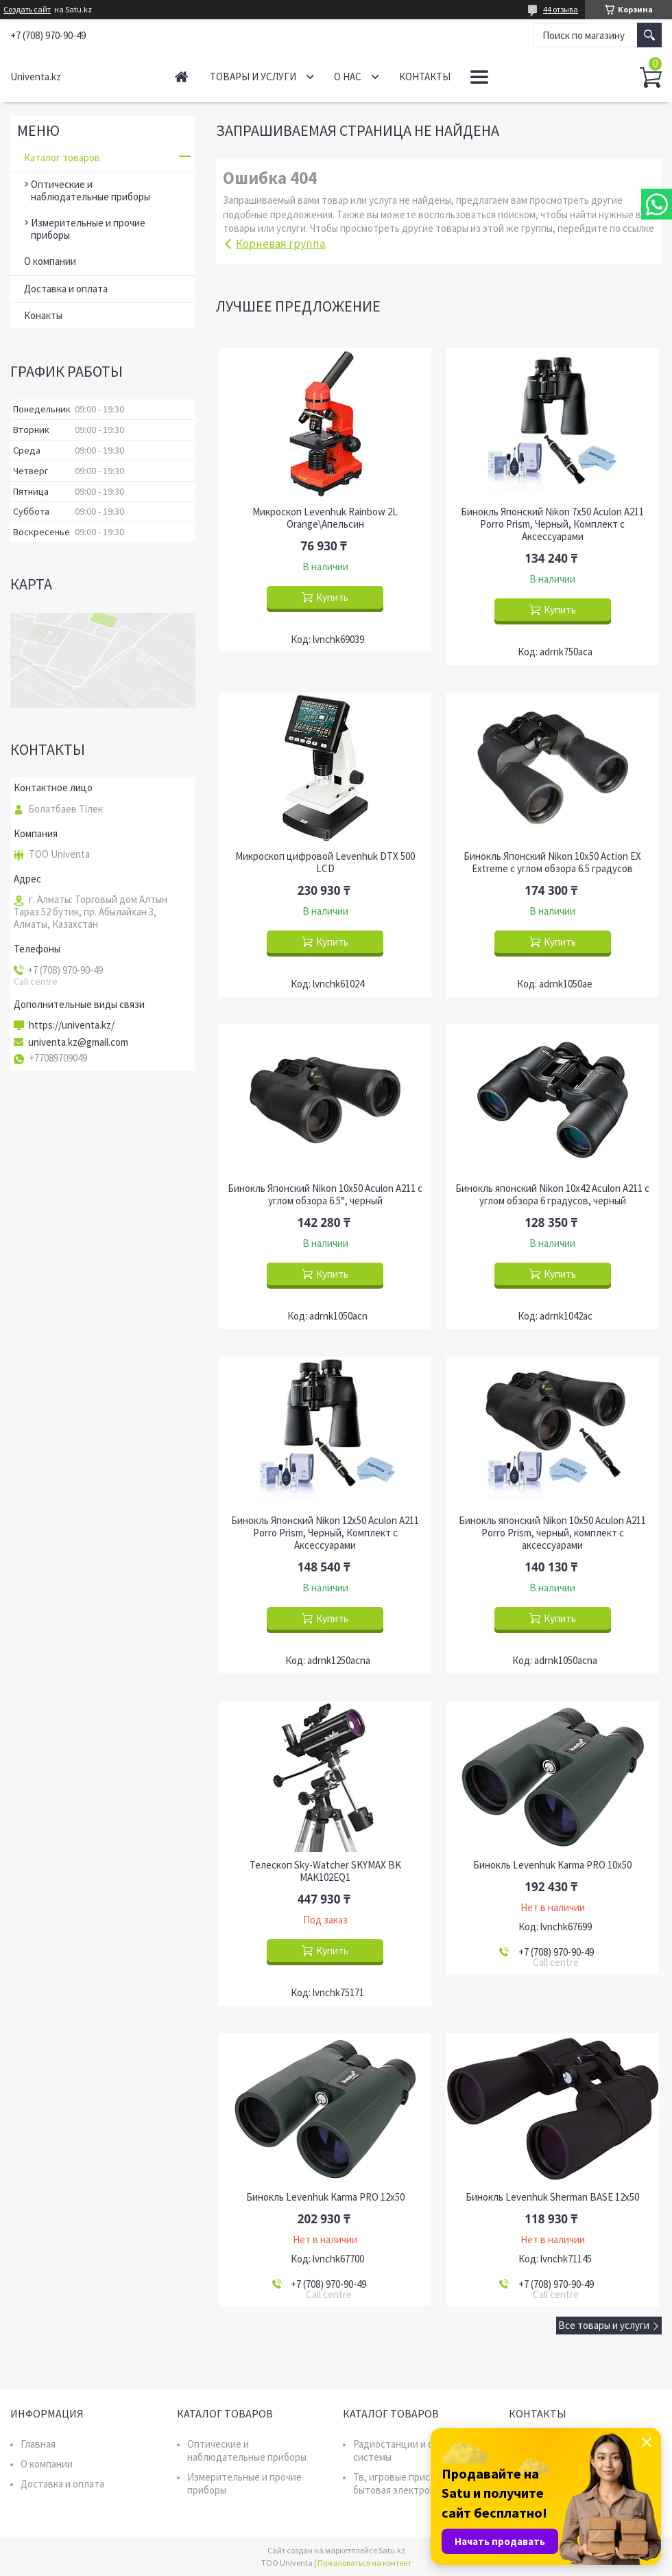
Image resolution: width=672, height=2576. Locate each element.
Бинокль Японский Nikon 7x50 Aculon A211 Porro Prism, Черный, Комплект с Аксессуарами (552, 524)
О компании (50, 261)
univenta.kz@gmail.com (78, 1042)
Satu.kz (392, 2550)
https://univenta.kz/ (72, 1025)
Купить (332, 597)
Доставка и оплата (66, 288)
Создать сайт (27, 9)
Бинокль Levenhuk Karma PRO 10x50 (552, 1865)
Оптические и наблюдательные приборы (90, 190)
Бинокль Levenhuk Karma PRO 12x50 (325, 2197)
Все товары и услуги (603, 2325)
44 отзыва (560, 9)
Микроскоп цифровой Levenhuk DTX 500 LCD (325, 862)
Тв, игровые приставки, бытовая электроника (406, 2483)
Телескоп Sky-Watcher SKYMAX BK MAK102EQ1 (325, 1871)
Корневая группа (280, 243)
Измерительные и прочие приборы (88, 229)
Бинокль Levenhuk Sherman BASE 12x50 (552, 2197)
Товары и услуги (253, 76)
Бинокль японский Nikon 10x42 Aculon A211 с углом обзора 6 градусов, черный (552, 1194)
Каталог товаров (62, 157)
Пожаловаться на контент (364, 2562)
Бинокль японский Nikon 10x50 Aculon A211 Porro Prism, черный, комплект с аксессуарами (552, 1533)
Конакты (43, 315)
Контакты (425, 76)
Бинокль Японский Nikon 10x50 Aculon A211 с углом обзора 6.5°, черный (325, 1194)
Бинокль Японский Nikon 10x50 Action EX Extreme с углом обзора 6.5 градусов (552, 862)
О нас (347, 76)
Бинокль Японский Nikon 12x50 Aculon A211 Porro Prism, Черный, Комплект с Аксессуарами (325, 1533)
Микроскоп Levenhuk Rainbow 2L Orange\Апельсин (325, 518)
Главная (181, 76)
